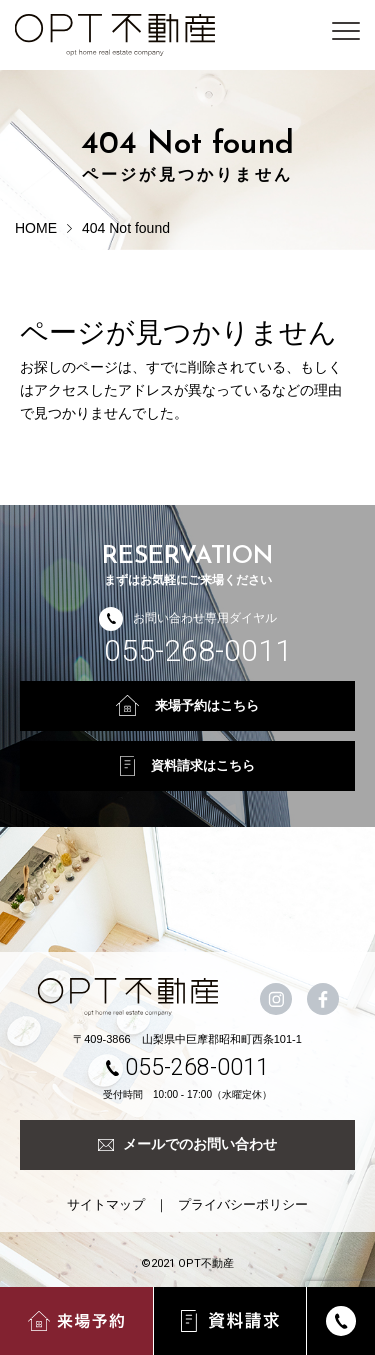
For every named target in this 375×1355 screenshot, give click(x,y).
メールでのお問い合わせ (187, 1144)
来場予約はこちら (187, 705)
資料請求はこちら (187, 766)
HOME (36, 228)
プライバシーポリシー (243, 1204)
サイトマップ (106, 1204)
